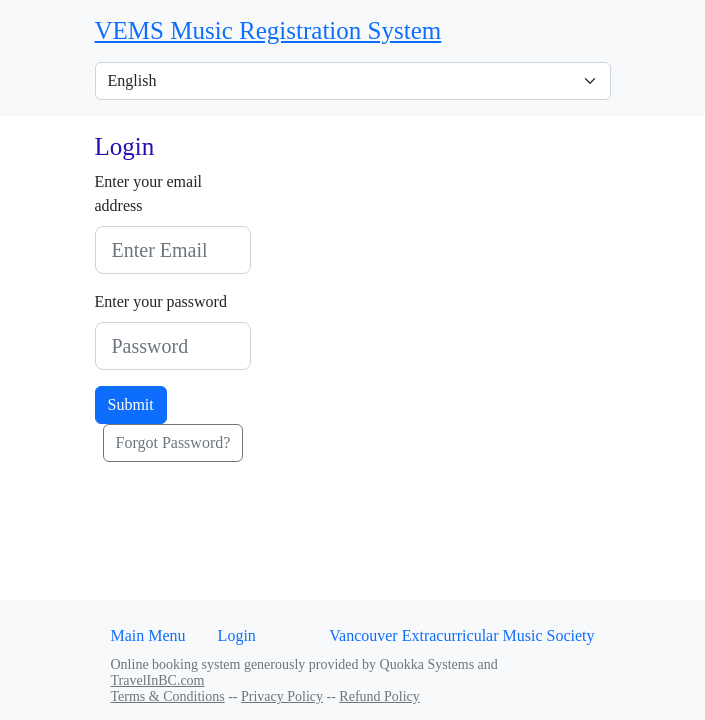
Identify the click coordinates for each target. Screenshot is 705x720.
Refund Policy (379, 696)
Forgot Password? (173, 442)
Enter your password (161, 301)
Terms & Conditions (168, 696)
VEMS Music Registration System (268, 30)
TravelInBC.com (158, 680)
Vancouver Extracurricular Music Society (461, 635)
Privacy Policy (282, 696)
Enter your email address (149, 193)
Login (237, 635)
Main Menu (148, 635)
